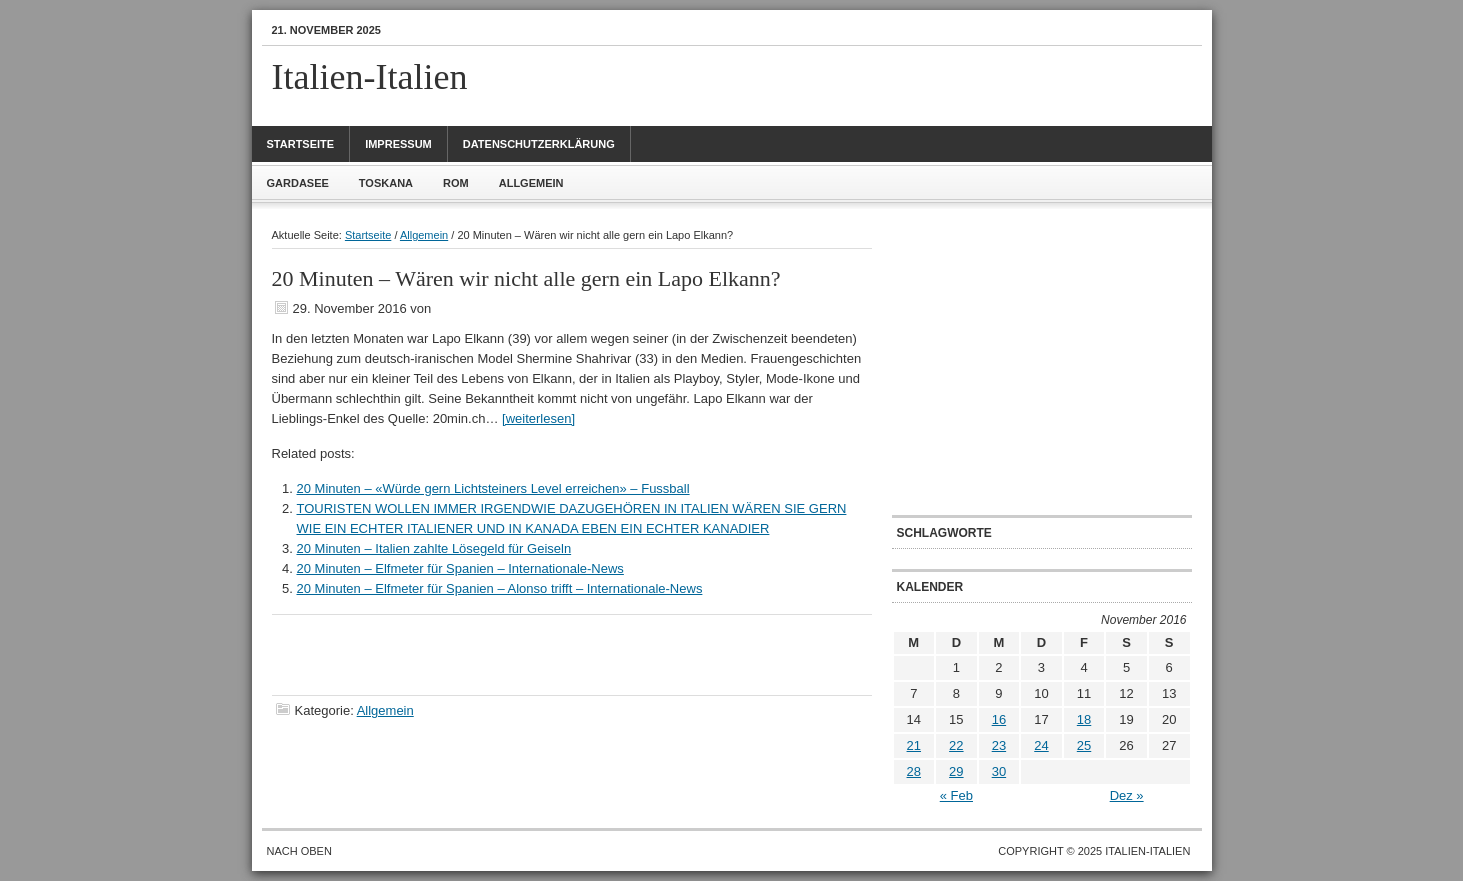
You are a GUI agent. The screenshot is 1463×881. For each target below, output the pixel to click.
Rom (456, 183)
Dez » (1127, 795)
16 (999, 719)
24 (1041, 745)
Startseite (301, 144)
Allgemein (531, 183)
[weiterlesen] (538, 418)
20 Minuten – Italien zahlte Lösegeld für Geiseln (434, 548)
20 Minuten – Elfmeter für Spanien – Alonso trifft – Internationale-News (500, 588)
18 (1084, 719)
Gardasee (298, 183)
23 (999, 745)
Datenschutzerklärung (539, 144)
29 (956, 771)
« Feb (956, 795)
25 (1084, 745)
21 (914, 745)
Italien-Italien (370, 77)
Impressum (398, 144)
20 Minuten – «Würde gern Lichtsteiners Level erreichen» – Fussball (493, 488)
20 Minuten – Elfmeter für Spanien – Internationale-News (460, 568)
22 (956, 745)
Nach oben (299, 851)
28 (914, 771)
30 (999, 771)
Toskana (386, 183)
